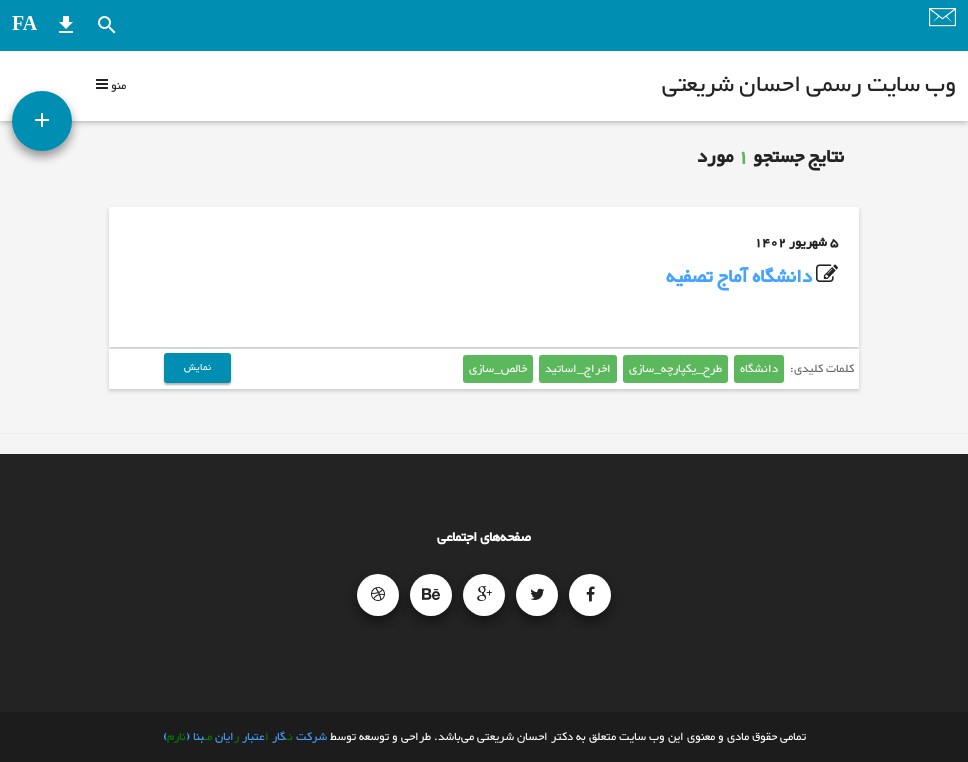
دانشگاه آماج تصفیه (739, 277)
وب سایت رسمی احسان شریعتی (809, 85)
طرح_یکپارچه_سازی (675, 369)
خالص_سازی (498, 369)
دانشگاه (759, 369)
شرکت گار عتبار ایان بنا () (245, 737)
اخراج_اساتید (578, 369)
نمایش (197, 367)
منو (111, 86)
